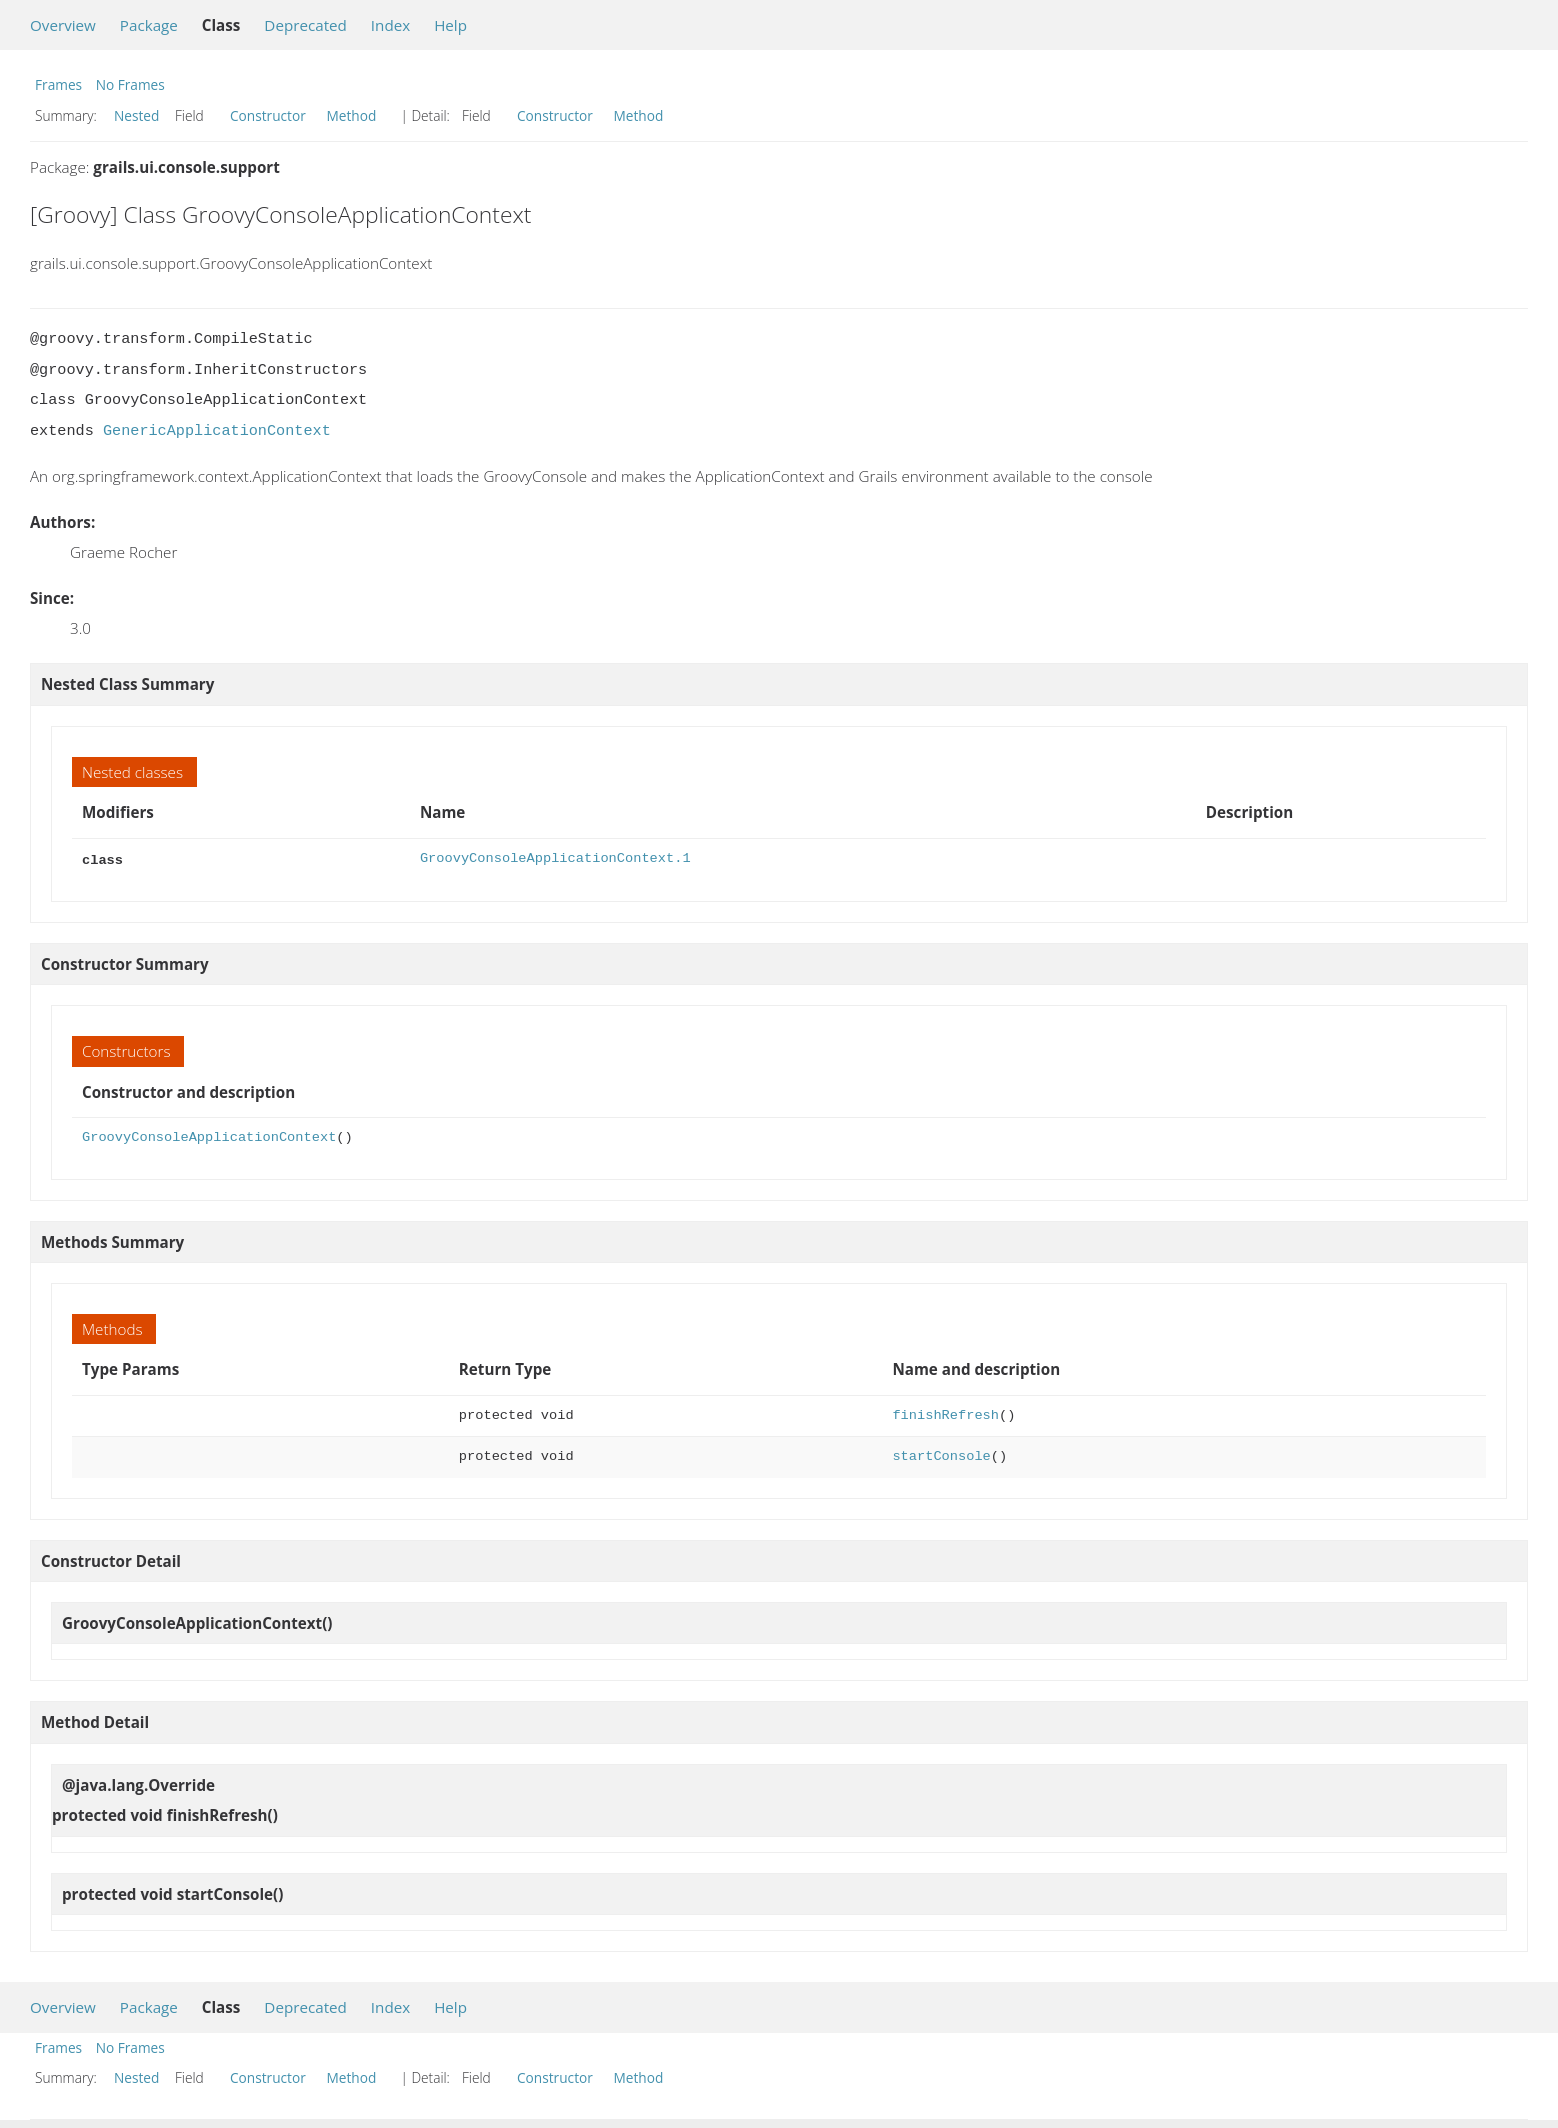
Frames (58, 84)
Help (450, 25)
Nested (136, 115)
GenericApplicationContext (217, 431)
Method (351, 115)
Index (390, 25)
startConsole (941, 1454)
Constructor (268, 115)
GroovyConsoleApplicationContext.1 (555, 858)
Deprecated (305, 25)
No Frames (130, 84)
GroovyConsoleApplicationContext (209, 1135)
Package (149, 25)
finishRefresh (945, 1413)
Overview (63, 25)
